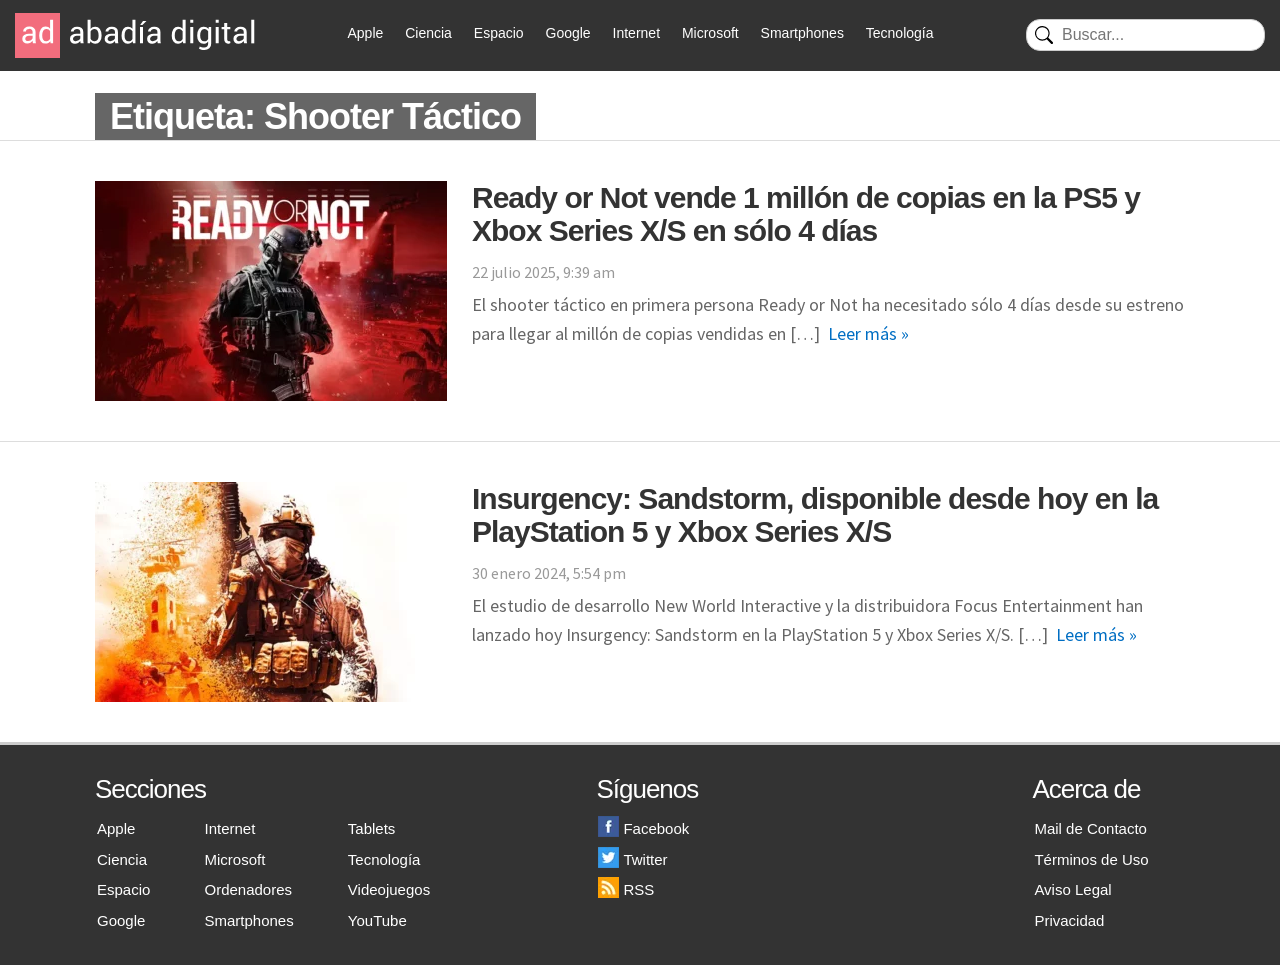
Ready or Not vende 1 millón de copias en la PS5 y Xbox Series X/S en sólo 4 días (806, 214)
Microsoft (710, 33)
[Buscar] (1145, 35)
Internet (636, 33)
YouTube (377, 920)
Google (568, 33)
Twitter (632, 859)
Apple (366, 33)
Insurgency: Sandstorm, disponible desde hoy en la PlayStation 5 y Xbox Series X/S (815, 515)
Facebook (643, 828)
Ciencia (428, 33)
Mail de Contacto (1090, 828)
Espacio (499, 33)
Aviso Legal (1072, 889)
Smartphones (802, 33)
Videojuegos (389, 889)
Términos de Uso (1091, 859)
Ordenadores (249, 889)
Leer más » (868, 333)
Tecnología (900, 33)
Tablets (372, 828)
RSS (626, 889)
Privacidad (1069, 920)
